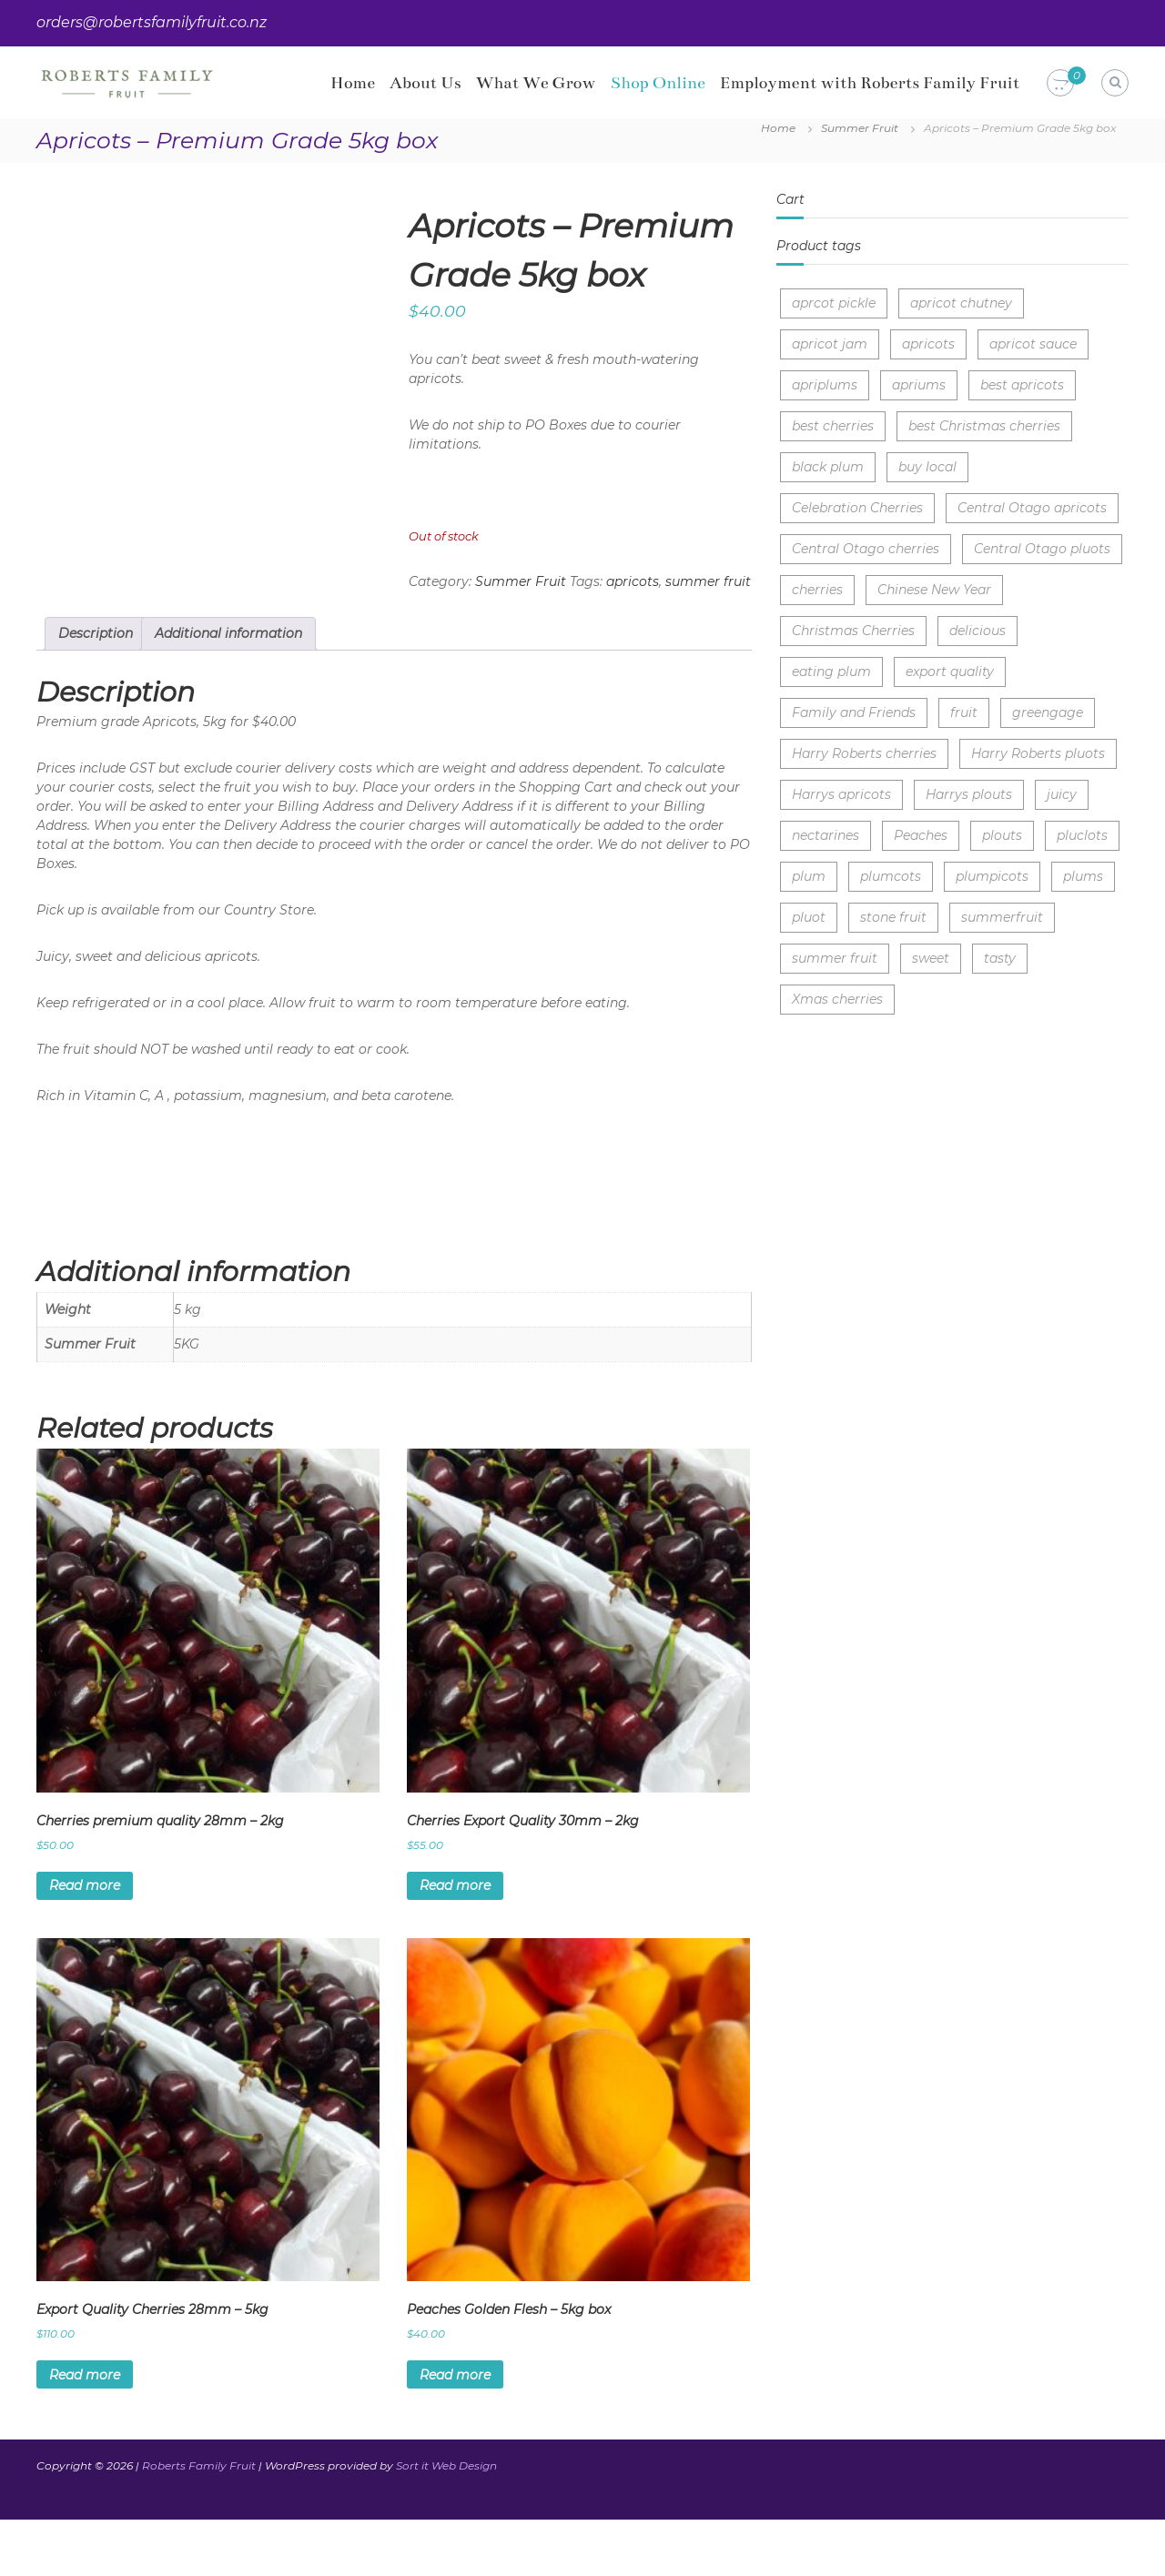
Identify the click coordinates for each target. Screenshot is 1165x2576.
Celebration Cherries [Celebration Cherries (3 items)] (857, 508)
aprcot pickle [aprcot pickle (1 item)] (834, 303)
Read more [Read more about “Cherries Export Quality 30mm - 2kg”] (455, 1942)
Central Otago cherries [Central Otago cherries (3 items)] (865, 548)
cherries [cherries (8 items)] (817, 589)
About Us (425, 83)
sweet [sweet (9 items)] (930, 958)
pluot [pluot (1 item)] (809, 917)
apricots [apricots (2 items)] (928, 344)
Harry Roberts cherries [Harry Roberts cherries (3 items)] (864, 753)
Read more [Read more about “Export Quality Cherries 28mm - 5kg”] (84, 2430)
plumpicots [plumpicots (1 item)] (992, 876)
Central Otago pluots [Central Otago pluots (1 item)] (1042, 548)
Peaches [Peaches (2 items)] (920, 835)
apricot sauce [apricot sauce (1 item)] (1033, 344)
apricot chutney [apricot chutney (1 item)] (961, 303)
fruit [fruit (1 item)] (964, 712)
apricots (632, 581)
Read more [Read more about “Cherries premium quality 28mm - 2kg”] (84, 1942)
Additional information (228, 690)
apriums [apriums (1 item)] (919, 385)
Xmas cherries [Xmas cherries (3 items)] (837, 999)
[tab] (96, 690)
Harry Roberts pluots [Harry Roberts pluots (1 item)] (1038, 753)
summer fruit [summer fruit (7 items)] (834, 958)
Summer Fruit (859, 128)
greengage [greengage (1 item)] (1047, 712)
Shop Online (658, 83)
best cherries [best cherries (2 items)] (833, 426)
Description (95, 690)
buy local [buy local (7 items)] (927, 467)
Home (352, 83)
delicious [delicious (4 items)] (977, 630)
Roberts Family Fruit (199, 2522)
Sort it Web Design (446, 2522)
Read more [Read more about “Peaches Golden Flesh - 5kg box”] (455, 2430)
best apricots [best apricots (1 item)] (1022, 385)
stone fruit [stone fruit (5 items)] (893, 917)
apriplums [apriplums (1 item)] (824, 385)
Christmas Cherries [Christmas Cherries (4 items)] (853, 630)
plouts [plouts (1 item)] (1002, 835)
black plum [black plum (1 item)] (828, 467)
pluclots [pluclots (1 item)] (1082, 835)
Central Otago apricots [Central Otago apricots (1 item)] (1032, 508)
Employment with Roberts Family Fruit (869, 83)
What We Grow (536, 83)
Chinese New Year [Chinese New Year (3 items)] (934, 589)
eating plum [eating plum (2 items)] (831, 671)
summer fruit (708, 581)
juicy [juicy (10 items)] (1062, 794)
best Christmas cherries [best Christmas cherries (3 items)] (984, 426)
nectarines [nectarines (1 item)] (825, 835)
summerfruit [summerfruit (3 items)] (1002, 917)
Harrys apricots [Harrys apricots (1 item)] (841, 794)
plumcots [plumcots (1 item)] (890, 876)
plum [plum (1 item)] (809, 876)
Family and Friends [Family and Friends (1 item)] (854, 712)
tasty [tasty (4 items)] (1000, 958)
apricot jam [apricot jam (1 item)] (829, 344)
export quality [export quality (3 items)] (950, 671)
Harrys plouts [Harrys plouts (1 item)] (969, 794)
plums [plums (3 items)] (1083, 876)
